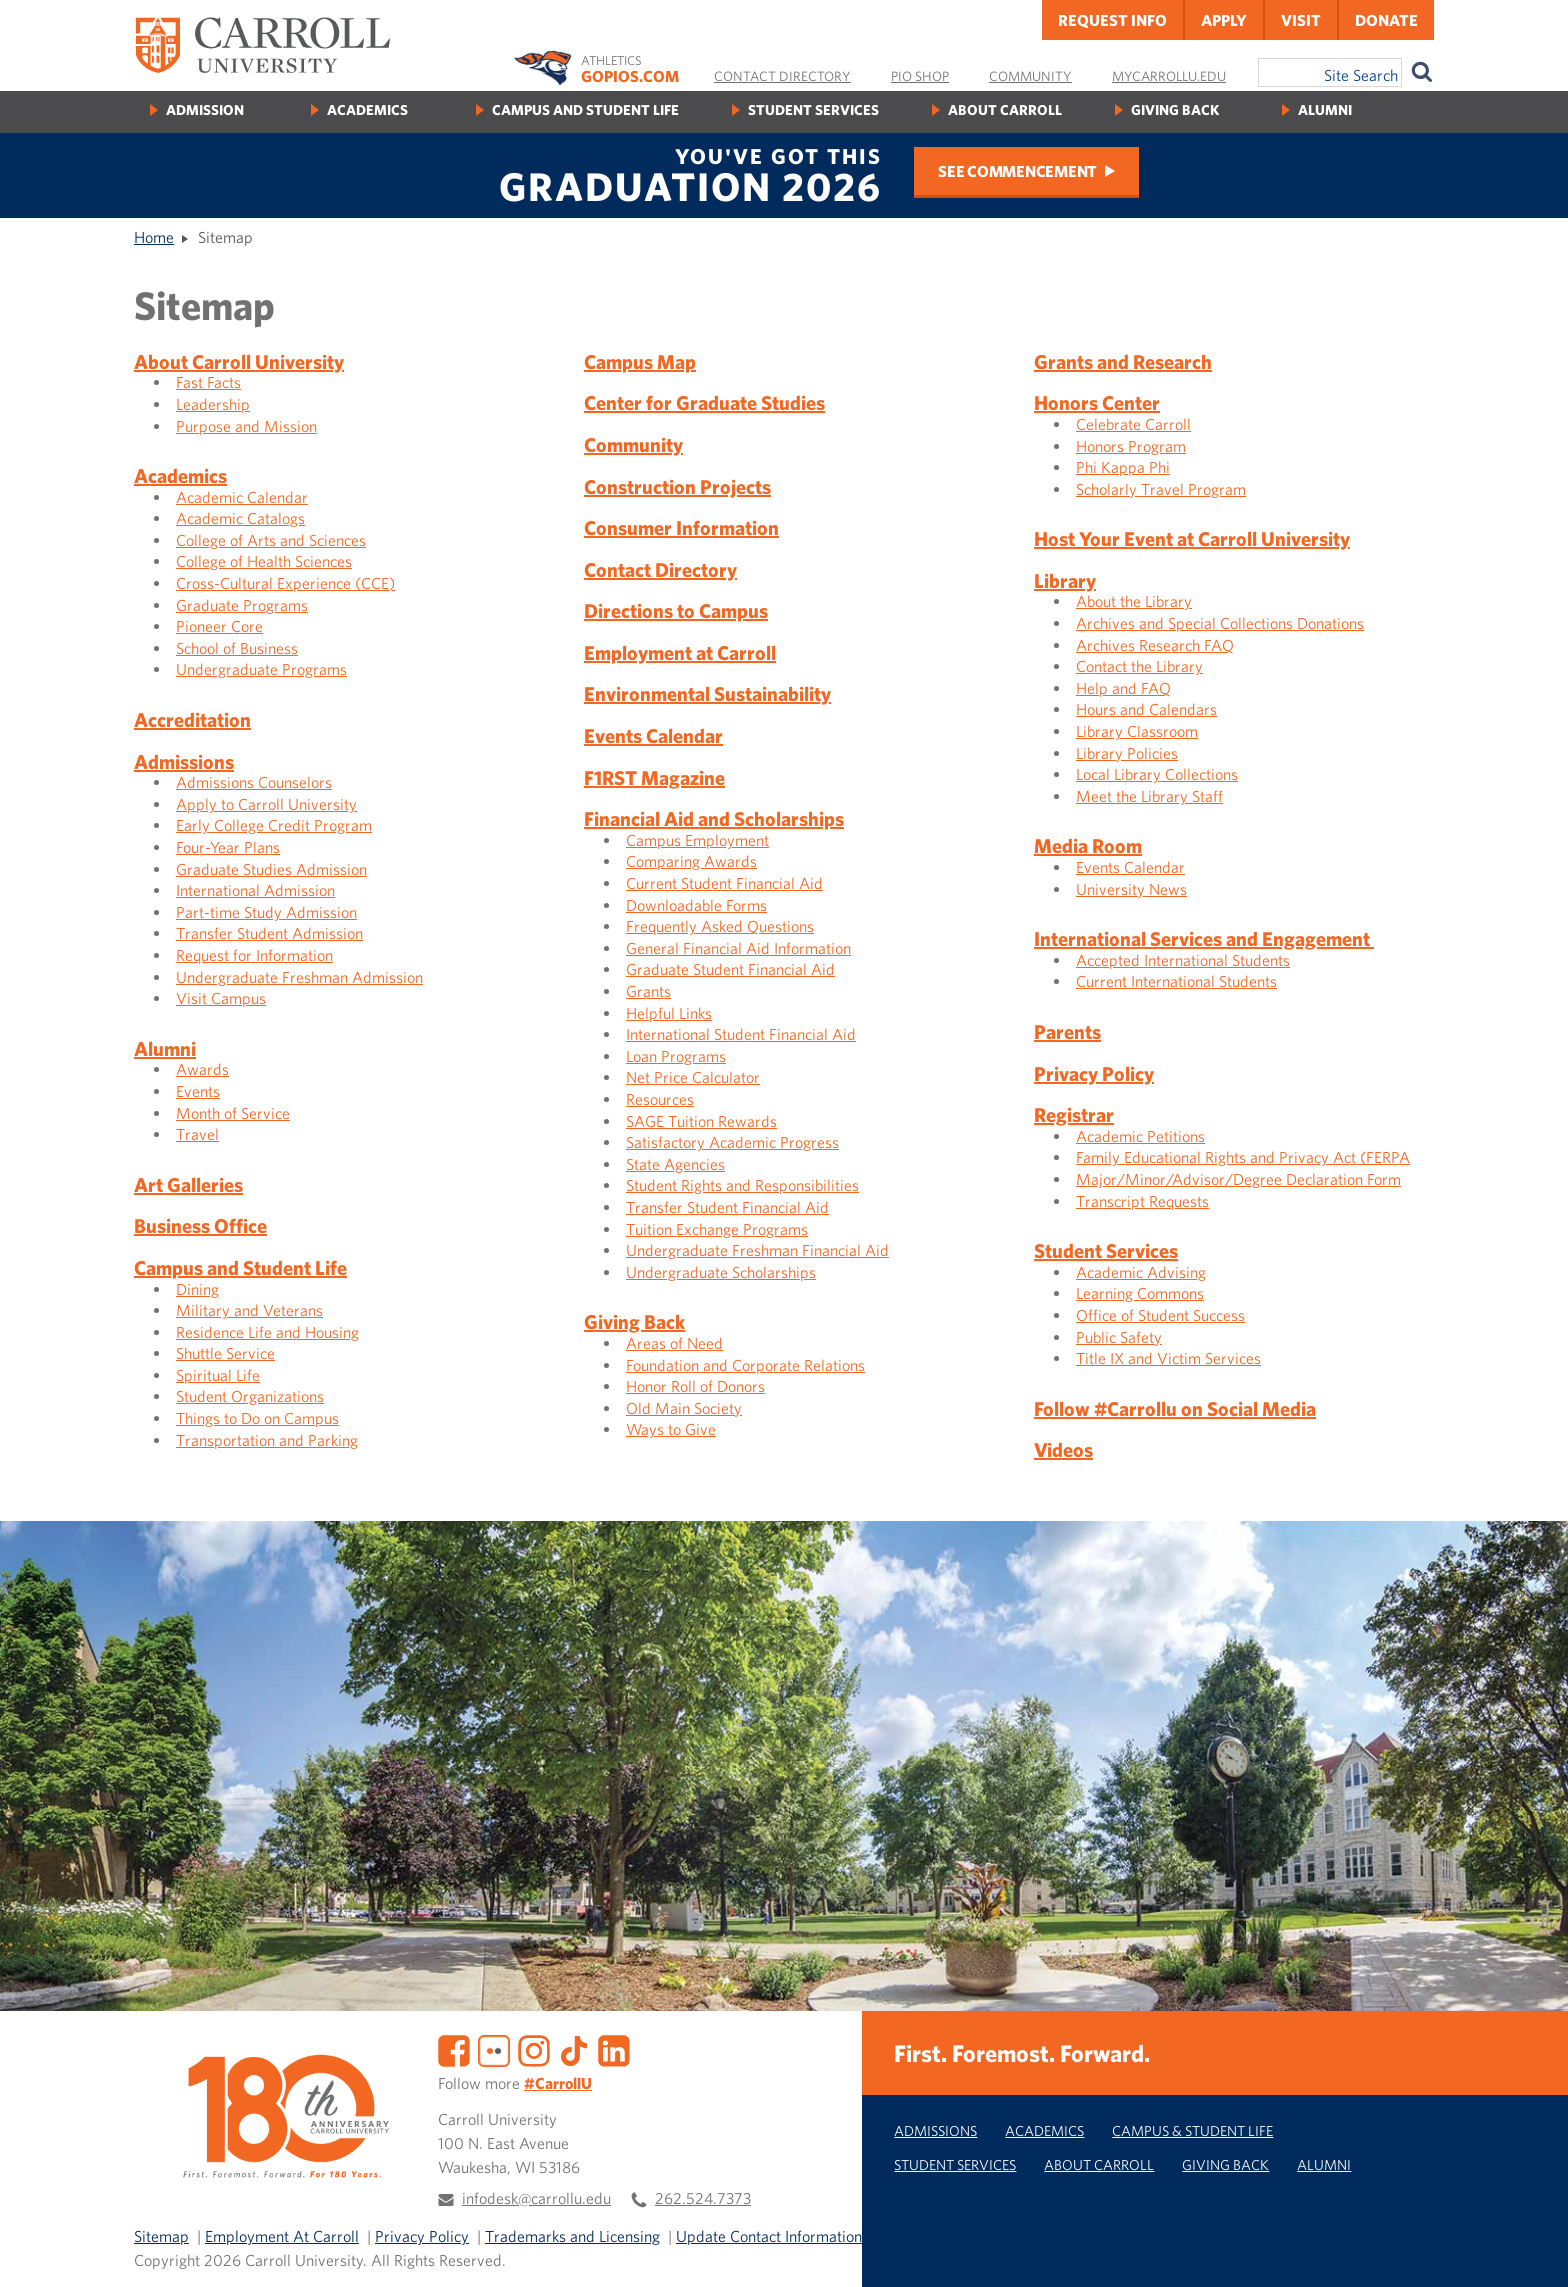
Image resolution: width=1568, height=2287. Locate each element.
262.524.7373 (703, 2198)
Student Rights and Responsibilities (742, 1185)
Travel (197, 1134)
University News (1131, 889)
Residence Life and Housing (267, 1332)
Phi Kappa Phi (1123, 467)
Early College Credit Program (274, 825)
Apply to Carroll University (266, 804)
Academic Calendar (242, 497)
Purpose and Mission (246, 426)
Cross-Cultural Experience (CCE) (285, 583)
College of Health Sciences (264, 561)
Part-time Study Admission (266, 912)
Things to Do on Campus (257, 1418)
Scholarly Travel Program (1161, 489)
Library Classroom (1137, 731)
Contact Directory (782, 76)
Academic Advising (1141, 1272)
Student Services (813, 109)
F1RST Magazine (654, 777)
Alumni (1325, 109)
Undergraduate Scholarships (721, 1272)
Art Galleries (188, 1184)
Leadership (213, 404)
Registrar (1074, 1114)
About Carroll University (239, 361)
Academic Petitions (1140, 1136)
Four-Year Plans (228, 847)
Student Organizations (250, 1396)
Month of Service (233, 1113)
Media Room (1088, 845)
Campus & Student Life (1192, 2130)
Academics (367, 109)
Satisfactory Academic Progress (732, 1142)
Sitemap (161, 2236)
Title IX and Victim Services (1168, 1358)
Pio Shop (920, 76)
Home (154, 237)
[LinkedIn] (614, 2049)
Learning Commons (1140, 1293)
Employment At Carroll (282, 2236)
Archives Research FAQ (1155, 645)
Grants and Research (1123, 361)
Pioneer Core (219, 626)
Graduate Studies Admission (271, 869)
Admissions (184, 761)
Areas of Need (674, 1343)
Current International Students (1176, 981)
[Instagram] (534, 2049)
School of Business (237, 648)
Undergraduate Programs (261, 669)
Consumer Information (681, 527)
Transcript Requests (1142, 1201)
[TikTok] (574, 2049)
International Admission (255, 890)
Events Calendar (653, 735)
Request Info (1112, 20)
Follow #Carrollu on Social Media (1175, 1408)
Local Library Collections (1157, 774)
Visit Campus (221, 998)
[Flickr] (494, 2049)
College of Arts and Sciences (271, 540)
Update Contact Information (769, 2236)
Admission (205, 109)
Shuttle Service (225, 1353)
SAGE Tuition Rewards (701, 1121)
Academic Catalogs (240, 518)
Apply (1224, 20)
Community (1030, 76)
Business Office (200, 1225)
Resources (660, 1099)
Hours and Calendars (1146, 709)
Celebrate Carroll (1133, 424)
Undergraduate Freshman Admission (299, 977)
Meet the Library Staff (1149, 796)
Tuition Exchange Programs (717, 1229)
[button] (1531, 2250)
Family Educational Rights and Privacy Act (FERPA (1243, 1157)
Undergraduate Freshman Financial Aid (757, 1250)
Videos (1063, 1449)
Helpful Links (669, 1013)
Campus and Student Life (585, 109)
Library (1065, 580)
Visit (1301, 20)
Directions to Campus (676, 610)
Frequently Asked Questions (720, 926)
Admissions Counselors (254, 782)
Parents (1067, 1031)
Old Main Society (684, 1408)
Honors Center (1097, 402)
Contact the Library (1139, 666)
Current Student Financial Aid (724, 883)
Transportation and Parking (267, 1440)
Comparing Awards (691, 861)
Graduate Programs (242, 605)
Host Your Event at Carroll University (1192, 538)
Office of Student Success (1160, 1315)
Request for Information (254, 955)
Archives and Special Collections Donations (1220, 623)
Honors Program (1131, 446)
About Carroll (1005, 109)
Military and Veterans (249, 1310)
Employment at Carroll (680, 652)
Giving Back (1175, 109)
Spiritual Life (218, 1375)
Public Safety (1119, 1337)
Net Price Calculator (693, 1077)
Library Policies (1127, 753)
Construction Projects (677, 486)
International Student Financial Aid (741, 1034)
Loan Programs (676, 1056)
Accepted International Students (1183, 960)
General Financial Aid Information (738, 948)
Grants (648, 991)
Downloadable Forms (696, 905)
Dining (197, 1289)
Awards (202, 1069)
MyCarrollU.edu (1169, 76)
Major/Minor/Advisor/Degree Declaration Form (1238, 1179)
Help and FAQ (1123, 688)
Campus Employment (697, 840)
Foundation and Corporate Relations (745, 1365)
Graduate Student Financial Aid (730, 969)
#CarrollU (558, 2083)
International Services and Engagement (1204, 938)
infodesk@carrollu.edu (536, 2198)
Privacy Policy (1094, 1073)
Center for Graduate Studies (704, 402)
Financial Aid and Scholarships (714, 818)
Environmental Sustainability (707, 693)
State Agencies (675, 1164)
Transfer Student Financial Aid (727, 1207)
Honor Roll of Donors (695, 1386)
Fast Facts (208, 382)
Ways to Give (671, 1429)
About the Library (1134, 601)
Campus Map (640, 361)
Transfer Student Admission (269, 933)
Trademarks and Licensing (572, 2236)
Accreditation (192, 719)
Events (198, 1091)
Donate (1386, 20)
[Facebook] (454, 2049)
